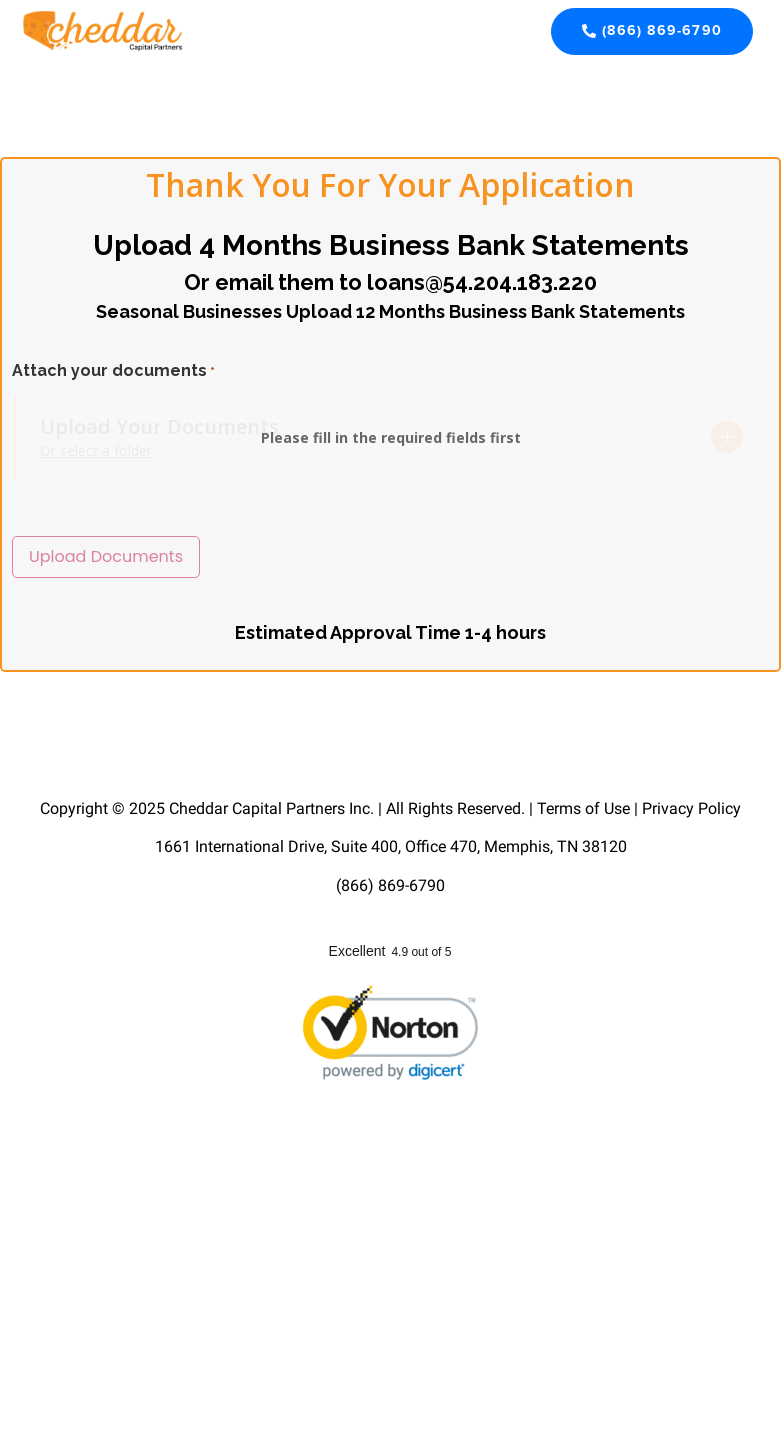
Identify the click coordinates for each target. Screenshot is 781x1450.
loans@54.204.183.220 (482, 282)
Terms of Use (583, 807)
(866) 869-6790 (390, 884)
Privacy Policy (691, 807)
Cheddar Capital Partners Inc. (271, 807)
